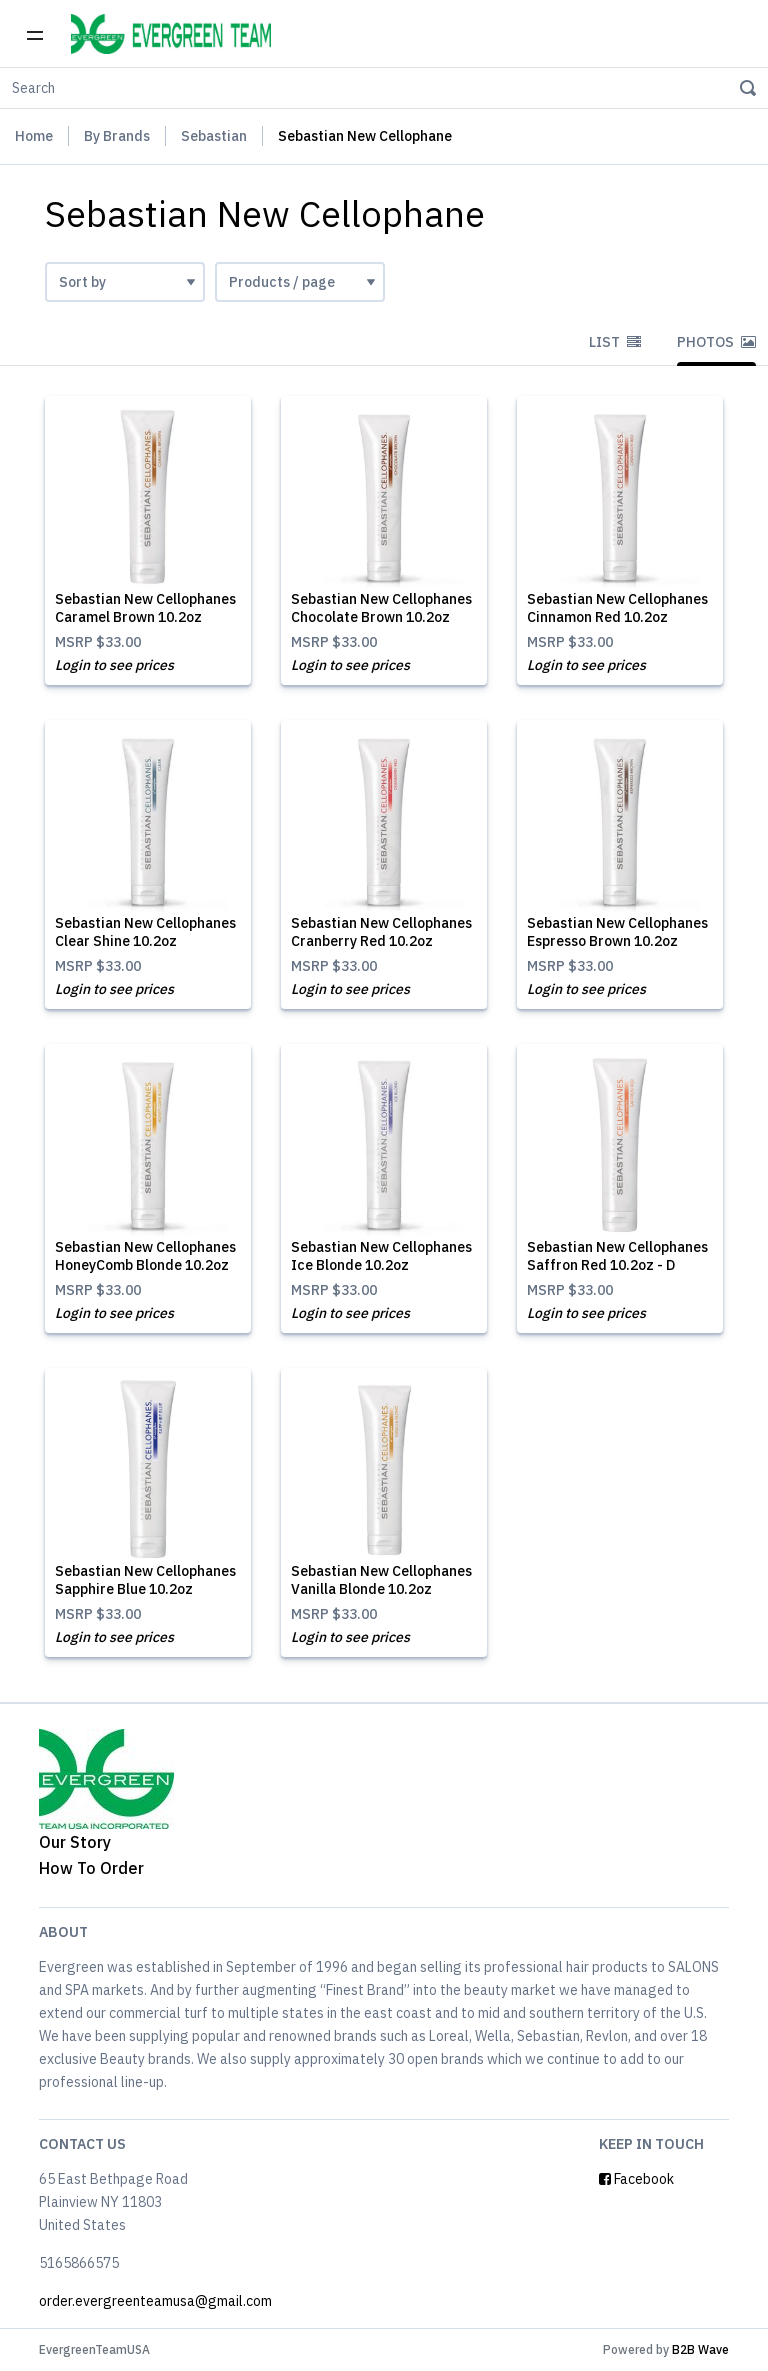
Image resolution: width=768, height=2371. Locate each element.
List (615, 342)
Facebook (636, 2179)
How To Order (91, 1868)
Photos (716, 342)
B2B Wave (700, 2349)
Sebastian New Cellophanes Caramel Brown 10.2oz (145, 608)
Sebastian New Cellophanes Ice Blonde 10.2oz (381, 1256)
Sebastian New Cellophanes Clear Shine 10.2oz (145, 932)
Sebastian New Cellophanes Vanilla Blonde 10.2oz (381, 1580)
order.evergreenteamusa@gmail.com (155, 2301)
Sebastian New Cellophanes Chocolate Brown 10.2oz (381, 608)
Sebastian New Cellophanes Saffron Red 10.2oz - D (617, 1256)
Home (34, 136)
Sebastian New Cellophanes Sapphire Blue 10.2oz (145, 1580)
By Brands (117, 136)
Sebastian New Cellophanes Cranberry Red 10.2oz (381, 932)
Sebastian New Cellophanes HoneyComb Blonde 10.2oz (145, 1256)
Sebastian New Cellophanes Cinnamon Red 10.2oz (617, 608)
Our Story (75, 1842)
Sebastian (214, 136)
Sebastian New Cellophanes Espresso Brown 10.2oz (617, 932)
